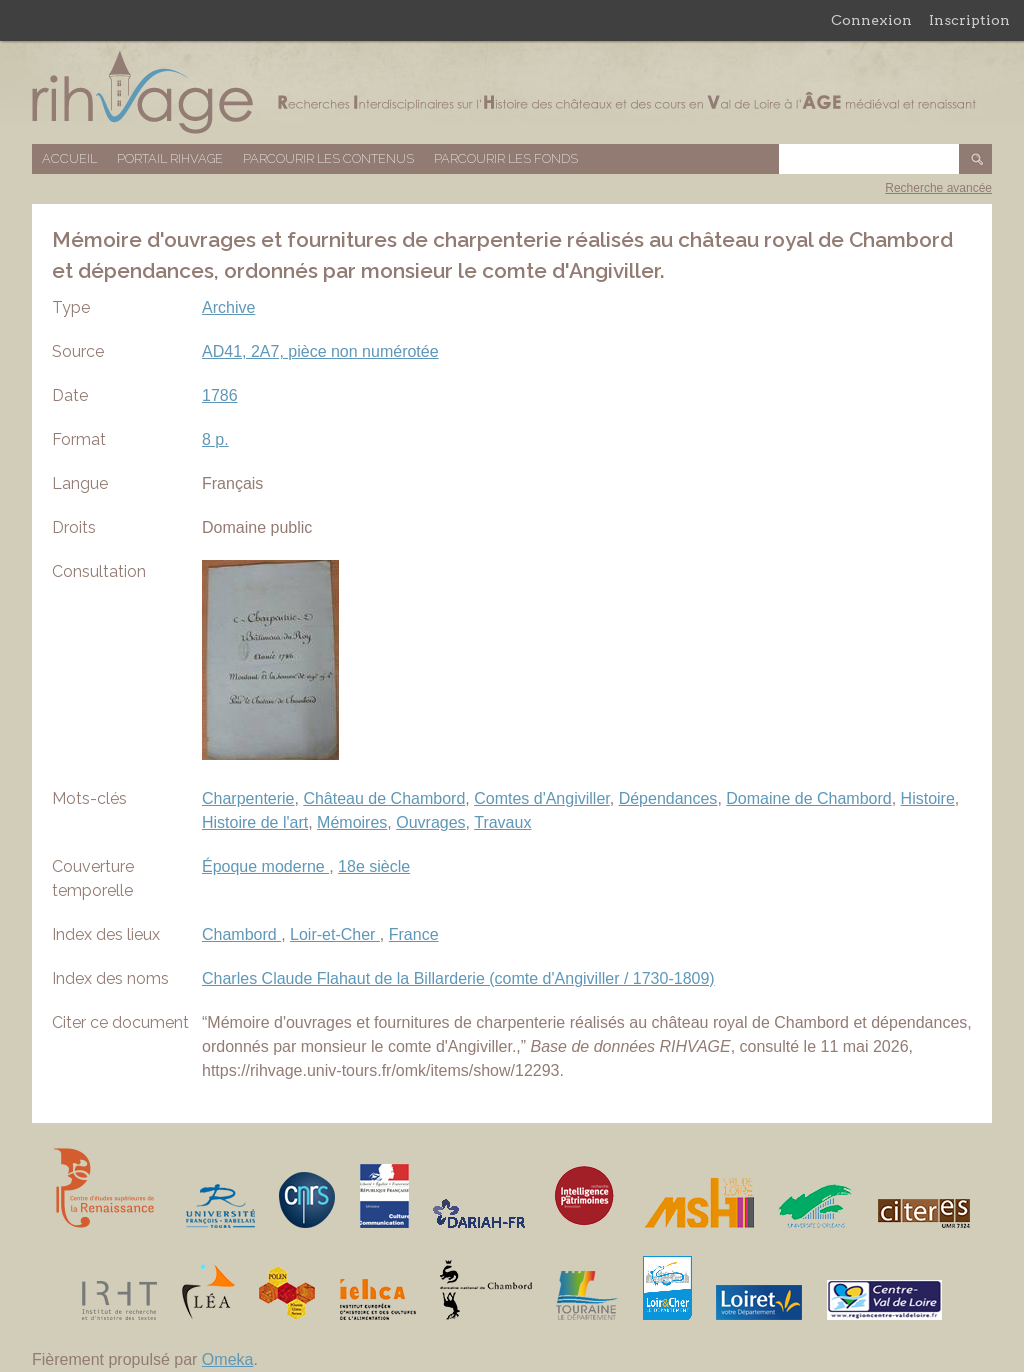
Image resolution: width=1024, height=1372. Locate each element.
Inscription (969, 20)
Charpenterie (248, 798)
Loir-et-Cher (335, 934)
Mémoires (352, 822)
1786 (220, 395)
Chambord (241, 934)
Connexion (871, 20)
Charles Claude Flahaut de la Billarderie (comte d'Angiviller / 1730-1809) (458, 978)
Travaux (502, 822)
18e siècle (374, 866)
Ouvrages (430, 822)
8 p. (215, 439)
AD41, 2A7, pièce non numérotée (320, 351)
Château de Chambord (384, 798)
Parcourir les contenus (328, 158)
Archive (228, 307)
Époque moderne (265, 866)
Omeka (228, 1359)
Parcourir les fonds (506, 158)
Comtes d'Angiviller (542, 798)
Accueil (69, 158)
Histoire (928, 798)
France (414, 934)
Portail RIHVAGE (170, 158)
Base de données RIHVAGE (512, 92)
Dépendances (668, 798)
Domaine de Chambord (808, 798)
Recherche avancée (938, 188)
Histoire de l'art (255, 822)
